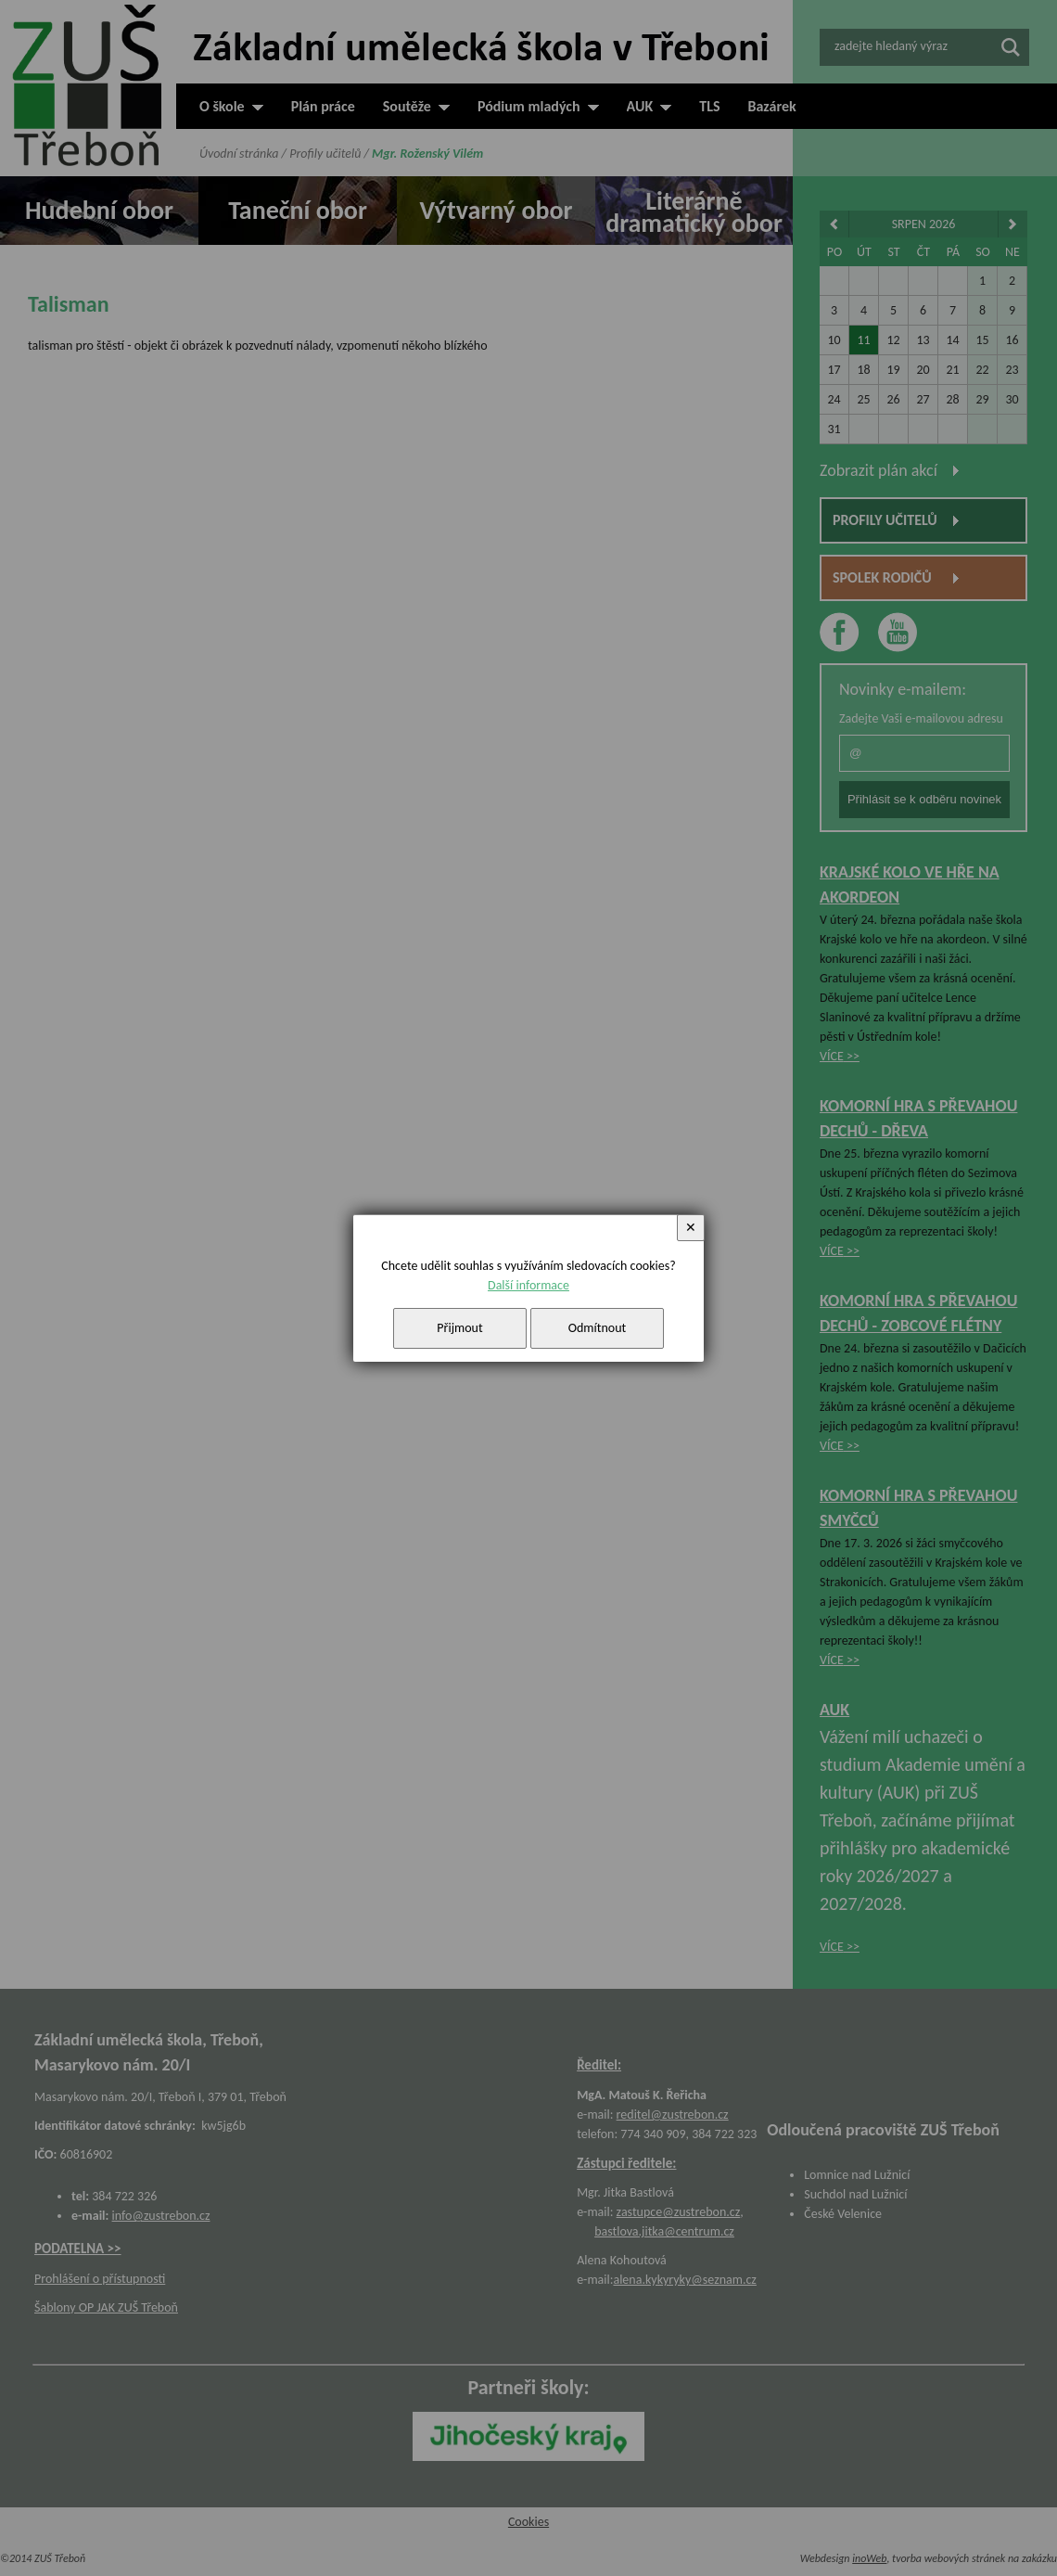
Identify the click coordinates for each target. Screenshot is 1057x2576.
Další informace (528, 1285)
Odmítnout (597, 1328)
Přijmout (459, 1328)
